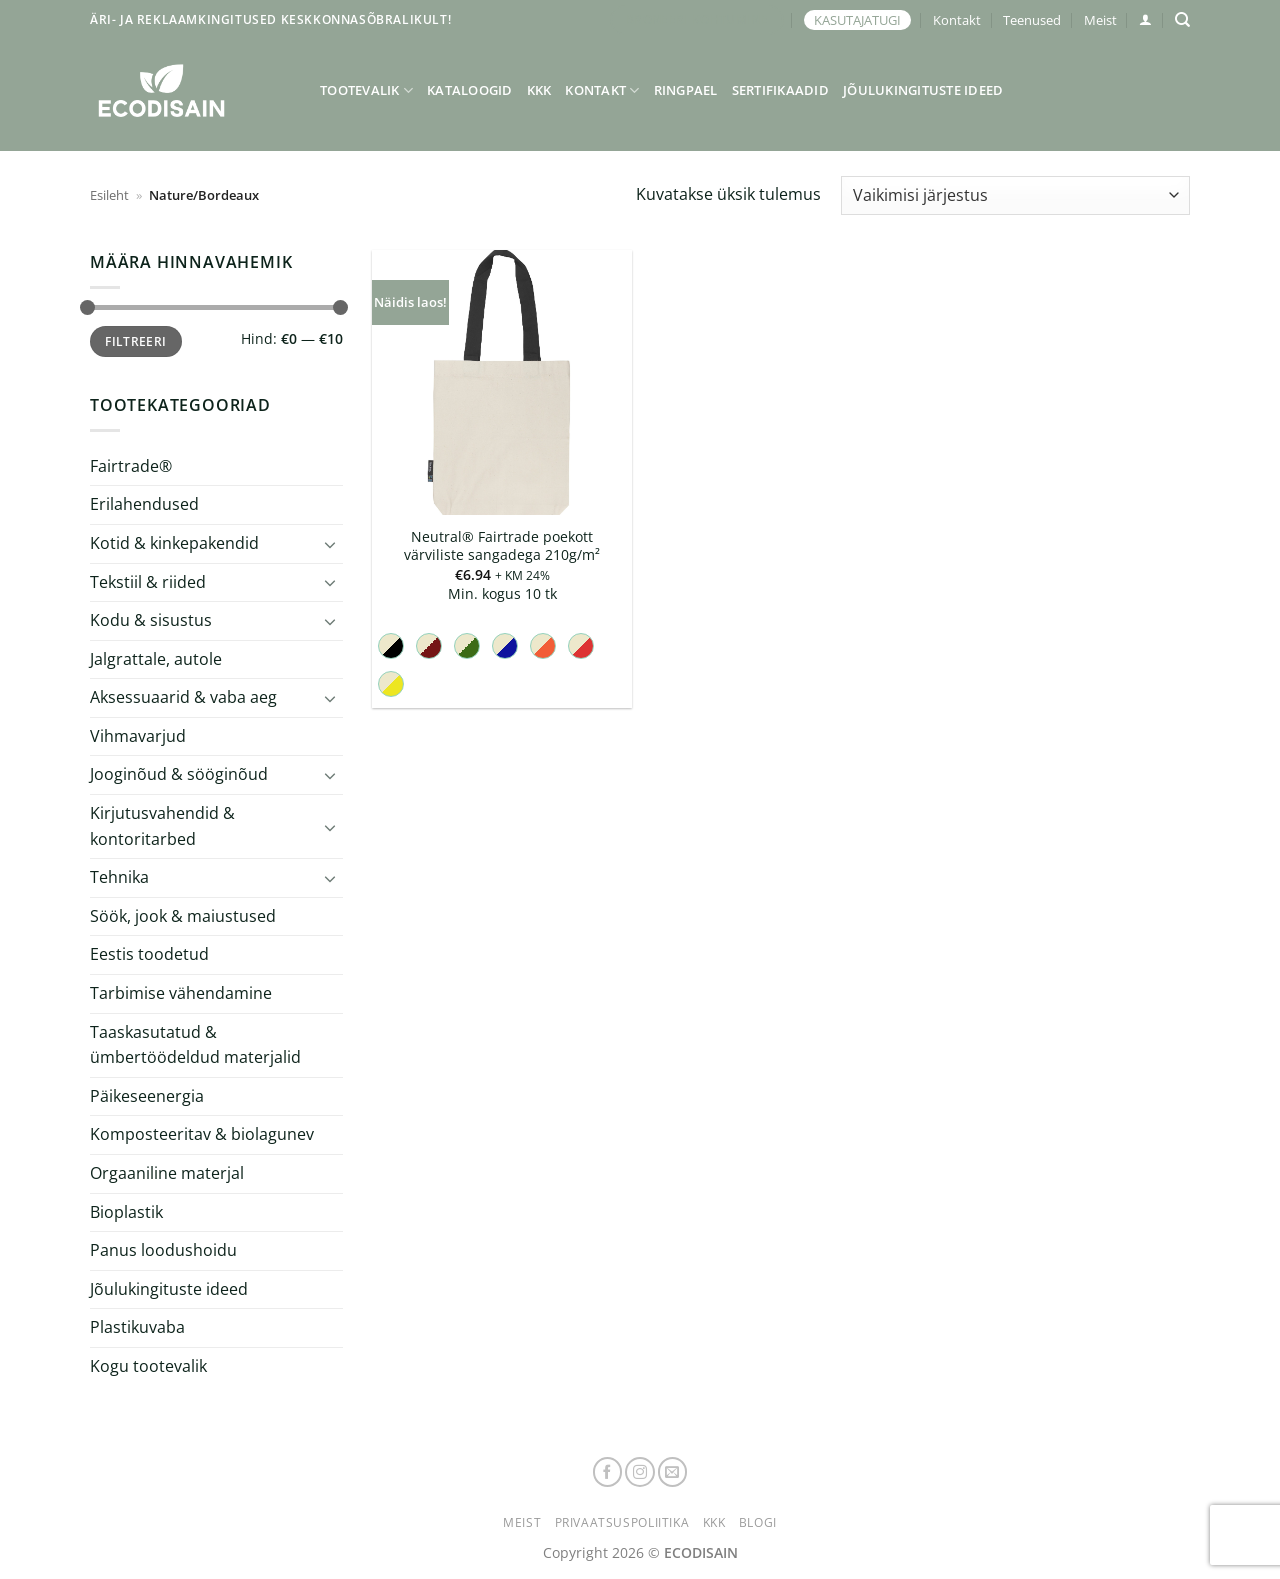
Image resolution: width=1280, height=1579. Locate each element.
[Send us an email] (673, 1472)
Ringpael (686, 90)
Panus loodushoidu (163, 1250)
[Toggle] (331, 543)
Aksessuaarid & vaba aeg (183, 697)
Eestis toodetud (149, 954)
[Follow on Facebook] (608, 1472)
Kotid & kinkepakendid (174, 543)
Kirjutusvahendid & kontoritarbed (162, 826)
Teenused (1032, 20)
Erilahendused (144, 504)
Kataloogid (470, 90)
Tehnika (119, 877)
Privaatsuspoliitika (622, 1522)
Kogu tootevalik (148, 1366)
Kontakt (957, 20)
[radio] (391, 646)
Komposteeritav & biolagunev (202, 1134)
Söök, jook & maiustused (183, 916)
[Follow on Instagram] (640, 1472)
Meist (1100, 20)
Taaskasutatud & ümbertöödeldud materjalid (195, 1045)
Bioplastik (126, 1212)
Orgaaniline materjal (167, 1173)
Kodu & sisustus (151, 620)
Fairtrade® (131, 466)
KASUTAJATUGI (857, 20)
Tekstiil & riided (148, 581)
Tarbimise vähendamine (181, 993)
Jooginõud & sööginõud (179, 774)
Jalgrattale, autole (156, 659)
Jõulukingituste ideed (923, 90)
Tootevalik (366, 90)
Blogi (758, 1522)
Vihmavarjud (138, 736)
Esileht (109, 195)
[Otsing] (1182, 20)
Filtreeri (135, 341)
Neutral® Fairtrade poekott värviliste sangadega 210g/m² (502, 546)
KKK (539, 90)
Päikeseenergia (147, 1096)
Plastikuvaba (137, 1327)
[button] (1145, 19)
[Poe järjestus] (1015, 195)
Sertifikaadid (780, 90)
